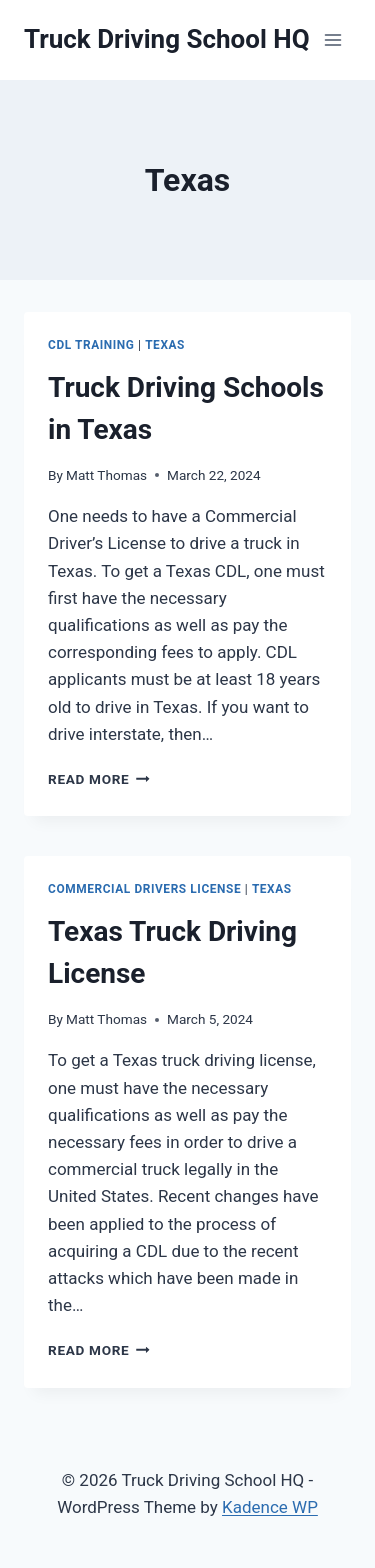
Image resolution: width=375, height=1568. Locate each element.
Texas (165, 345)
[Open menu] (332, 39)
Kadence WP (270, 1507)
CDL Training (91, 345)
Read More (99, 779)
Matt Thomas (106, 475)
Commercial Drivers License (144, 889)
